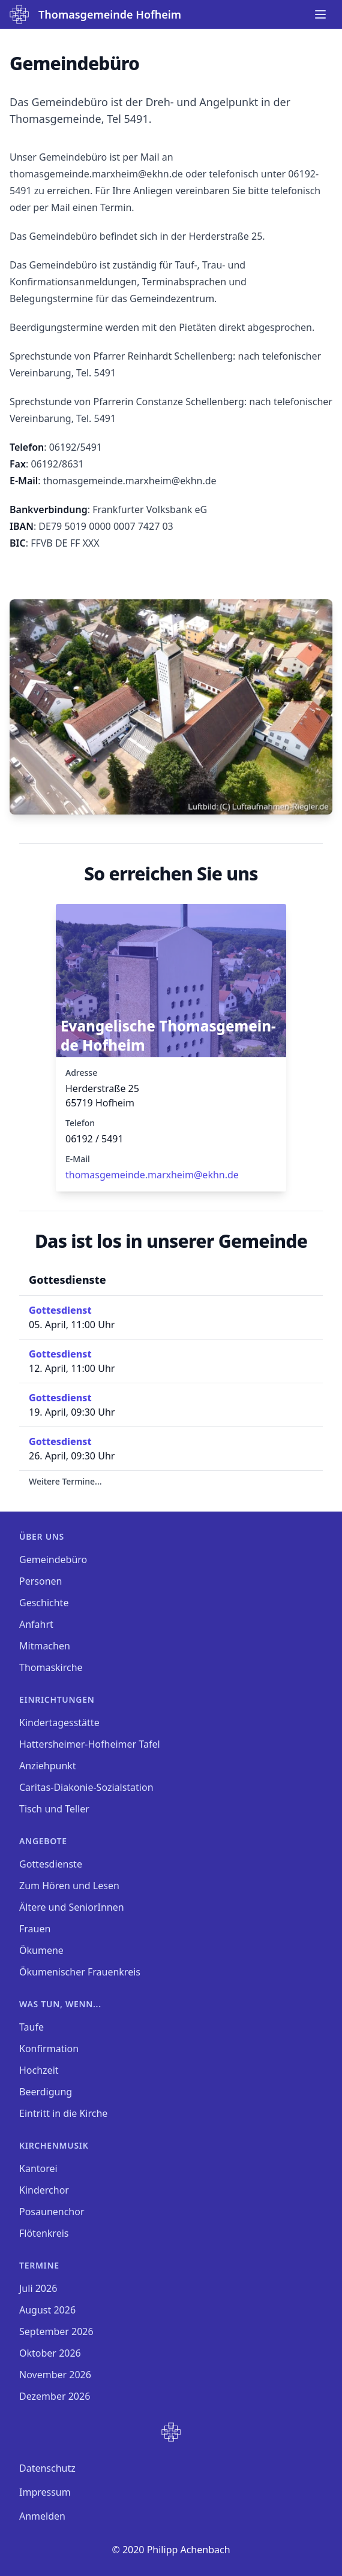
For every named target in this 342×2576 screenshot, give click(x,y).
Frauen (34, 1928)
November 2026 (55, 2374)
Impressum (45, 2492)
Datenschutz (47, 2468)
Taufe (31, 2027)
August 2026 (47, 2309)
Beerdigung (45, 2091)
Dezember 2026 (54, 2396)
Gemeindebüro (53, 1559)
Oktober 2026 (50, 2353)
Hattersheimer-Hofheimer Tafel (89, 1744)
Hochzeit (39, 2070)
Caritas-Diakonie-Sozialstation (86, 1787)
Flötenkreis (43, 2233)
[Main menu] (320, 14)
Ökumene (41, 1950)
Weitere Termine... (65, 1481)
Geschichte (43, 1602)
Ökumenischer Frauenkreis (79, 1971)
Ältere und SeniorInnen (71, 1907)
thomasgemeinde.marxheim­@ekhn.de (152, 1174)
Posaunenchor (52, 2211)
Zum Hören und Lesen (69, 1885)
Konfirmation (49, 2048)
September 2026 (56, 2331)
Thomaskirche (51, 1667)
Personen (40, 1581)
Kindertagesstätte (59, 1722)
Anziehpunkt (47, 1765)
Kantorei (38, 2168)
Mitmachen (44, 1645)
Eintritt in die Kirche (63, 2113)
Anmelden (42, 2516)
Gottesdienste (50, 1864)
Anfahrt (36, 1624)
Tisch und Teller (54, 1808)
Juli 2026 (38, 2288)
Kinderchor (44, 2190)
